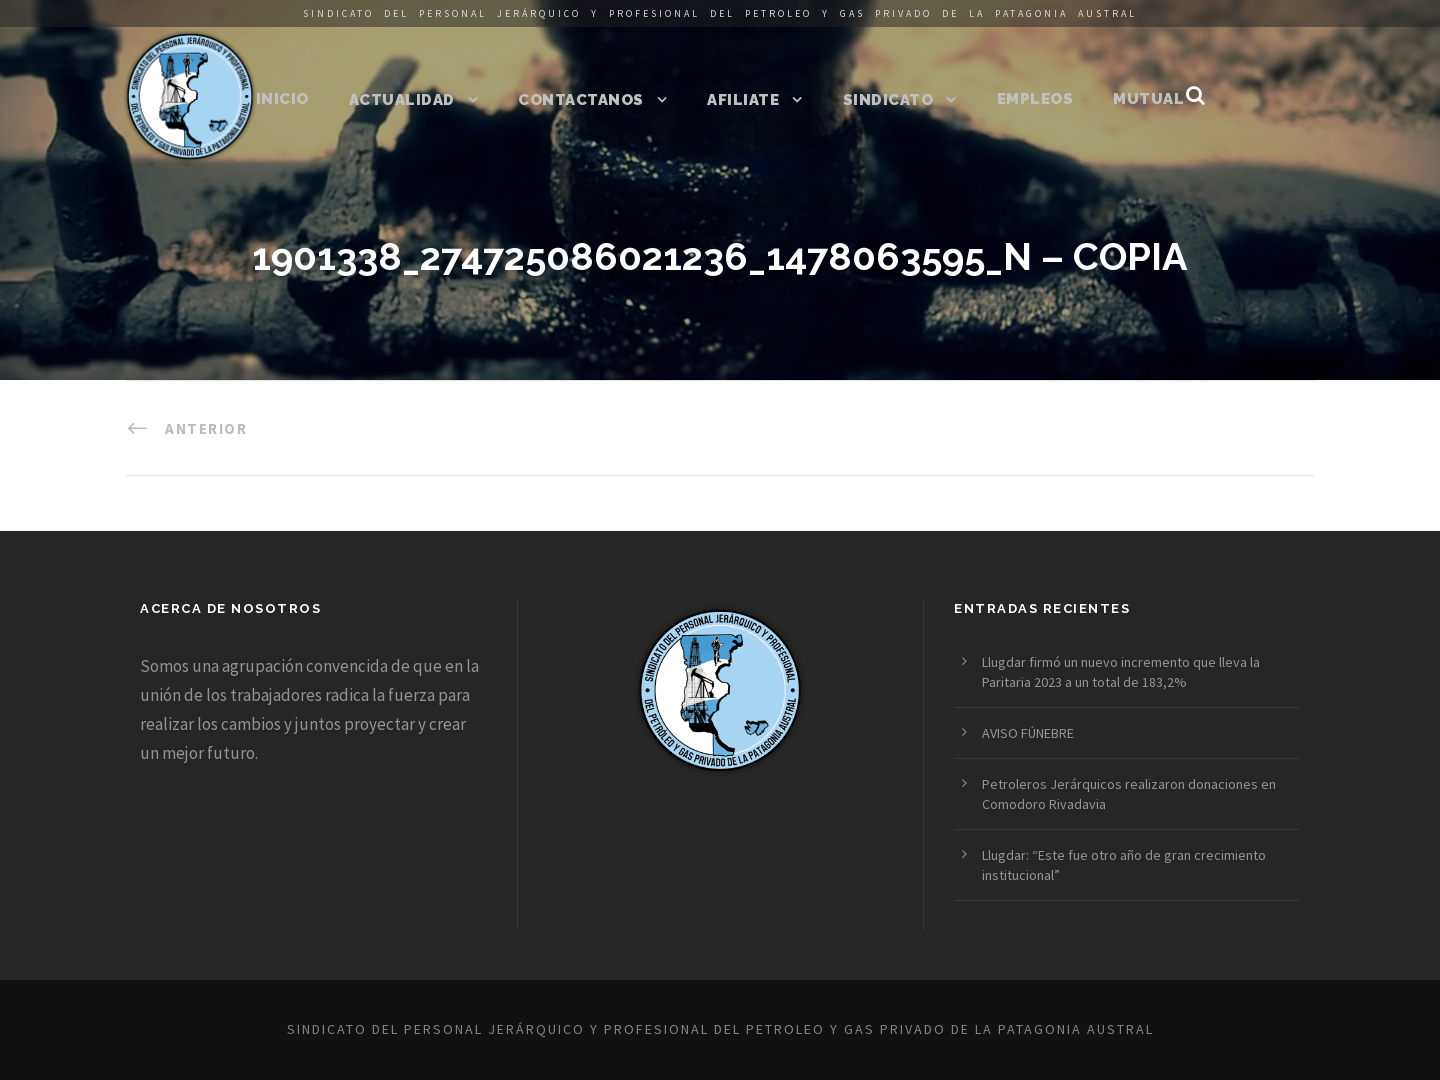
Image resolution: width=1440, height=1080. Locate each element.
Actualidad (402, 100)
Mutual (1148, 99)
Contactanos (581, 100)
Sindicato (888, 100)
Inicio (282, 99)
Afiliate (743, 100)
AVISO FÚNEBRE (1028, 733)
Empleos (1035, 99)
